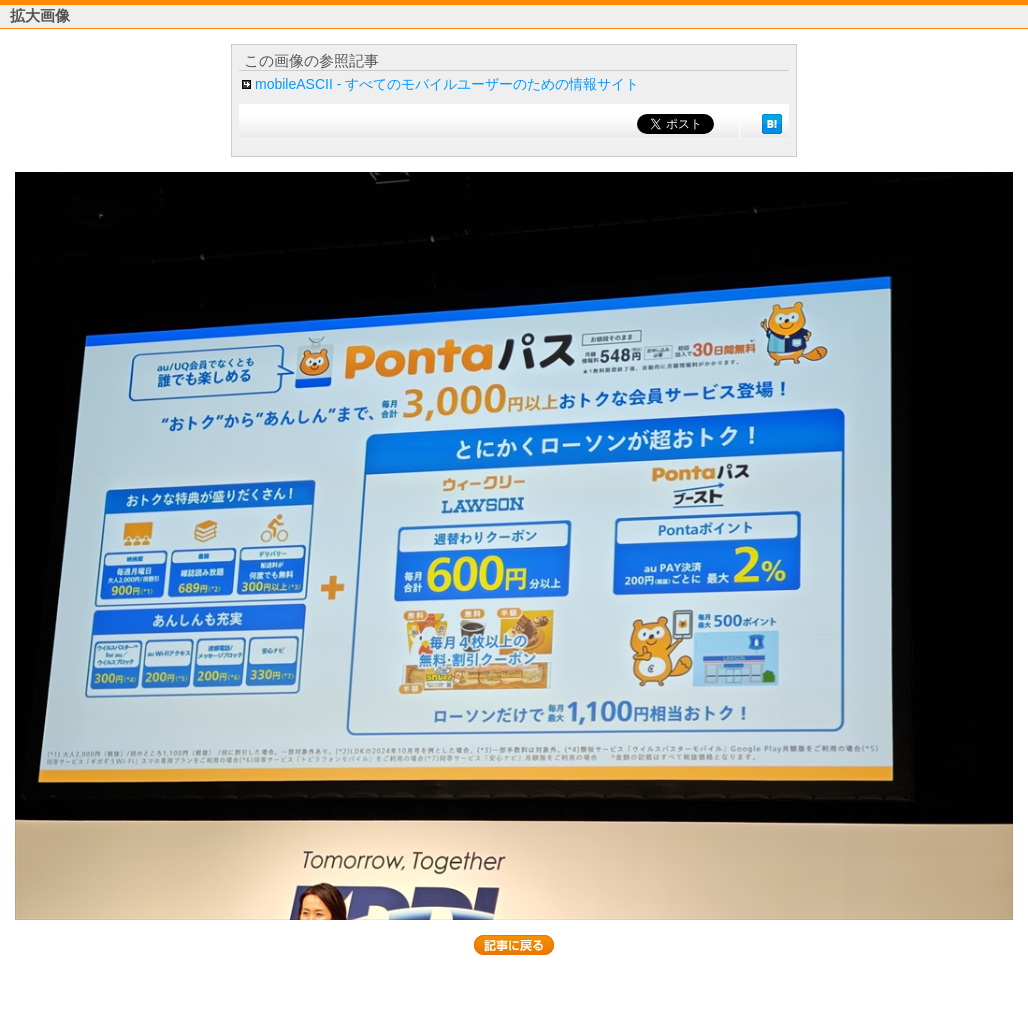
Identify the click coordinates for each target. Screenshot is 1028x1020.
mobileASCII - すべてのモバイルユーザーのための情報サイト (447, 84)
